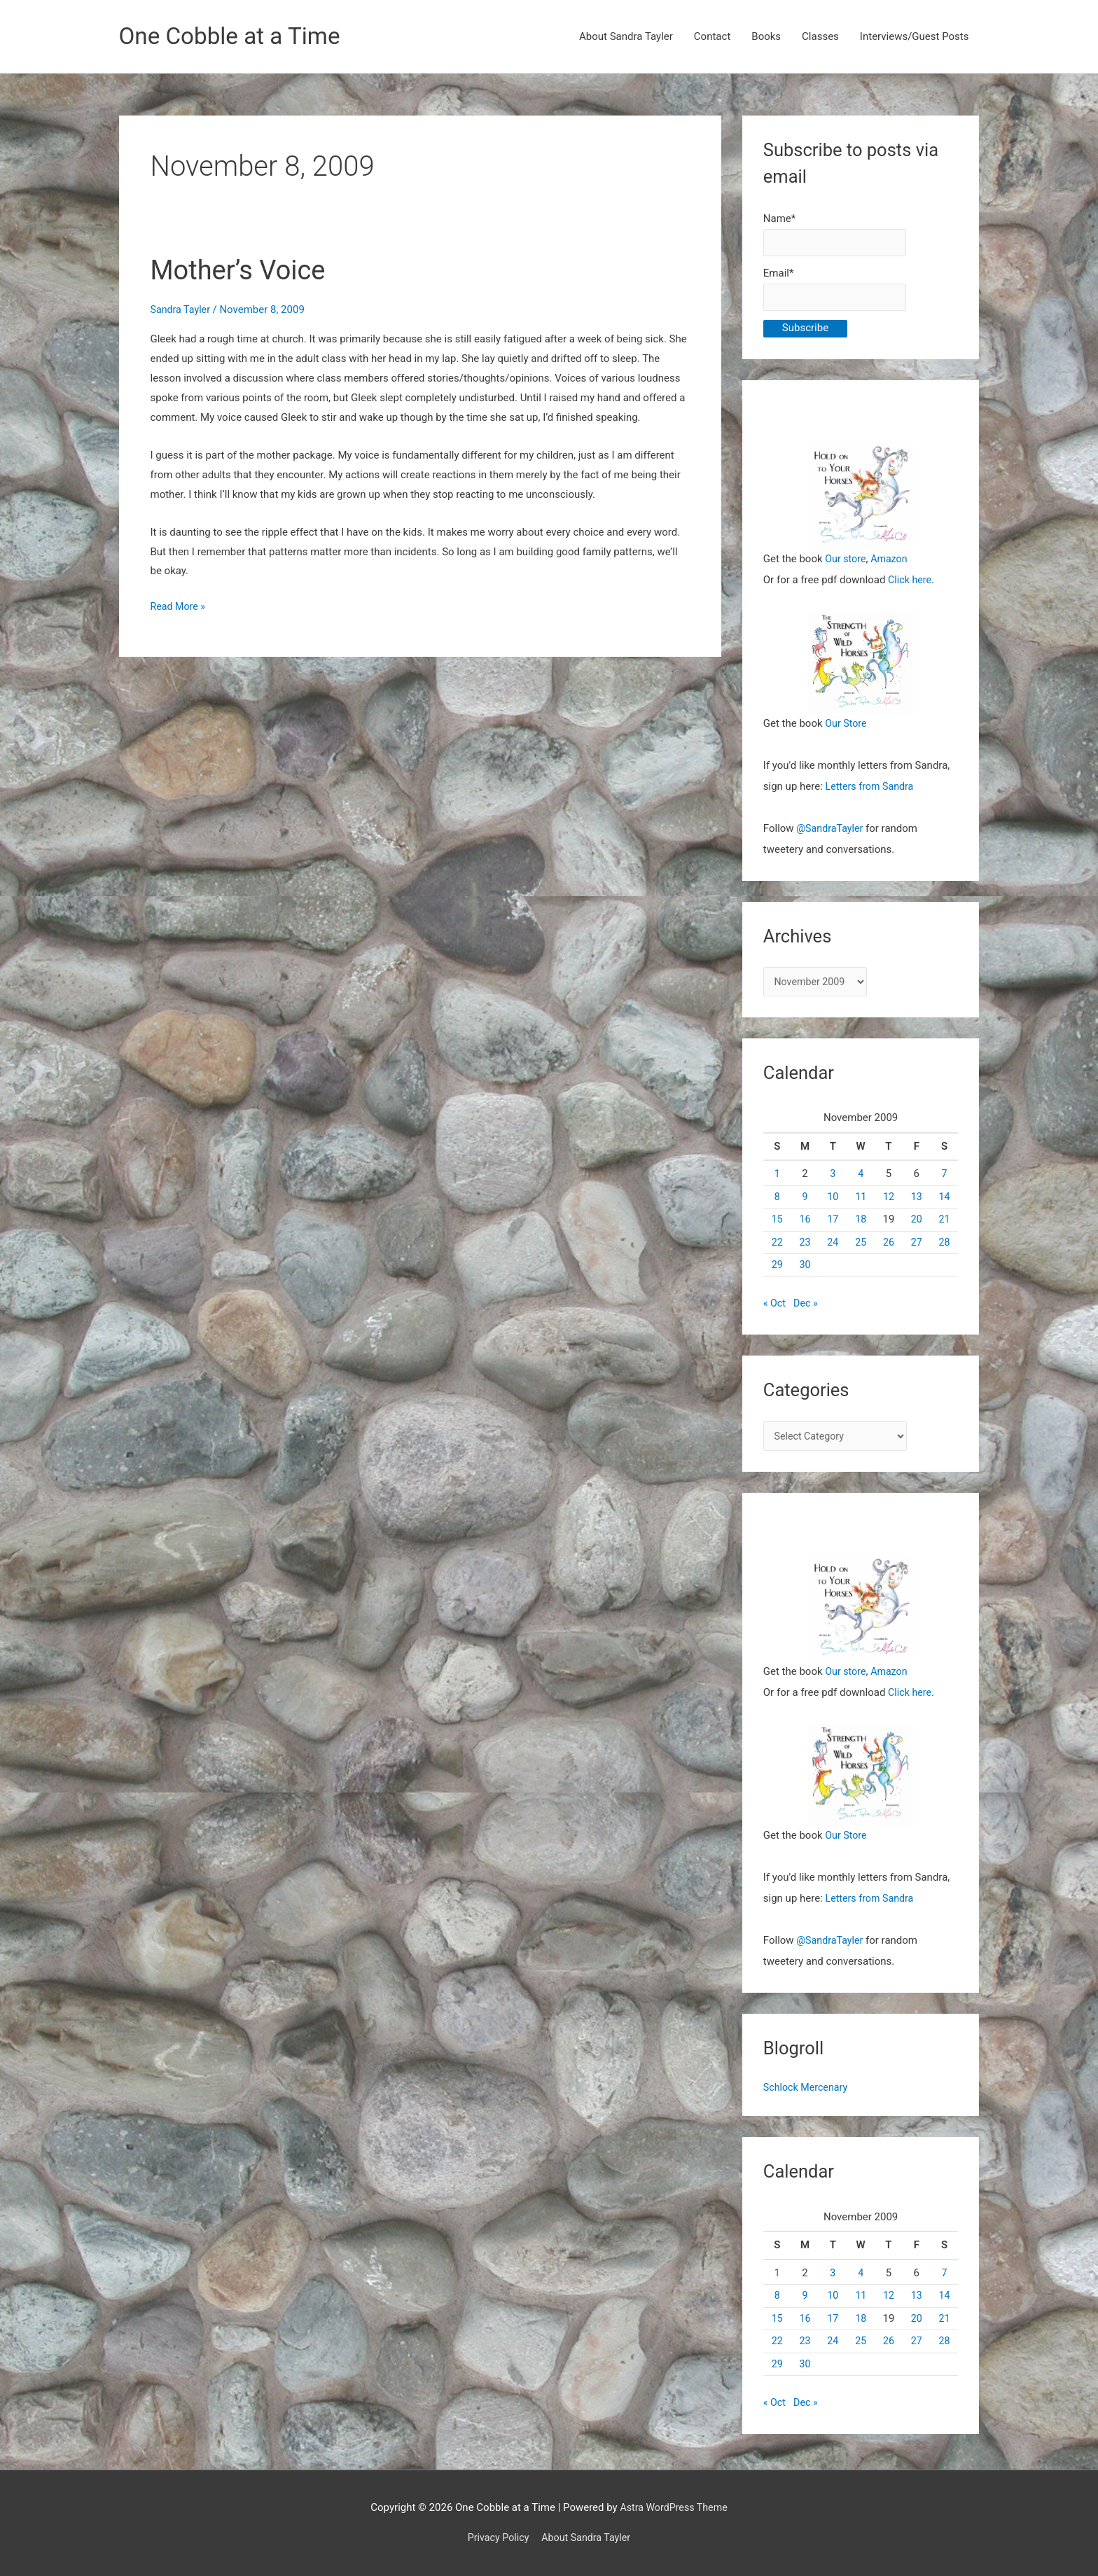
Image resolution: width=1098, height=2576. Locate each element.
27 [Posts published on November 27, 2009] (916, 1250)
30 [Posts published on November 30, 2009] (805, 1273)
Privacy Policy (496, 2537)
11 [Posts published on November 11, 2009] (861, 1204)
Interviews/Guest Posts (914, 37)
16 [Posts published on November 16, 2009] (805, 1227)
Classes (820, 37)
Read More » (180, 608)
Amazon (892, 564)
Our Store (847, 729)
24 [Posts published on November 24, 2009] (833, 1250)
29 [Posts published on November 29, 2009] (777, 1273)
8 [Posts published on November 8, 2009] (776, 1204)
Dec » (807, 1311)
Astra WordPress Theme (673, 2507)
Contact (712, 37)
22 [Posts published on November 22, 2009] (777, 1250)
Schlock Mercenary (807, 2097)
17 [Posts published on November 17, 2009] (833, 1227)
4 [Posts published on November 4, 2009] (860, 1182)
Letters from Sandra (872, 792)
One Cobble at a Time (235, 36)
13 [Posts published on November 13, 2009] (916, 1204)
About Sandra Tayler (626, 37)
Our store (846, 564)
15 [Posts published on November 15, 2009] (777, 1227)
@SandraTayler (831, 834)
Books (766, 37)
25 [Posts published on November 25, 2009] (861, 1250)
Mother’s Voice (243, 270)
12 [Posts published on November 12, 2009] (889, 1204)
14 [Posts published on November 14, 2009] (944, 1204)
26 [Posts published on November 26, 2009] (889, 1250)
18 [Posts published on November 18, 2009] (861, 1227)
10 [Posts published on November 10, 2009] (833, 1204)
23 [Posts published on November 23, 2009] (805, 1250)
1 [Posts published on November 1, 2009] (776, 1182)
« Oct (775, 1311)
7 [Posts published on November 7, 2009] (944, 1182)
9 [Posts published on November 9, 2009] (804, 1204)
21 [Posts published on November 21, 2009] (944, 1227)
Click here (910, 585)
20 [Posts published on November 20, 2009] (916, 1227)
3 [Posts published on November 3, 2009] (832, 1182)
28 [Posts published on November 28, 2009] (944, 1250)
